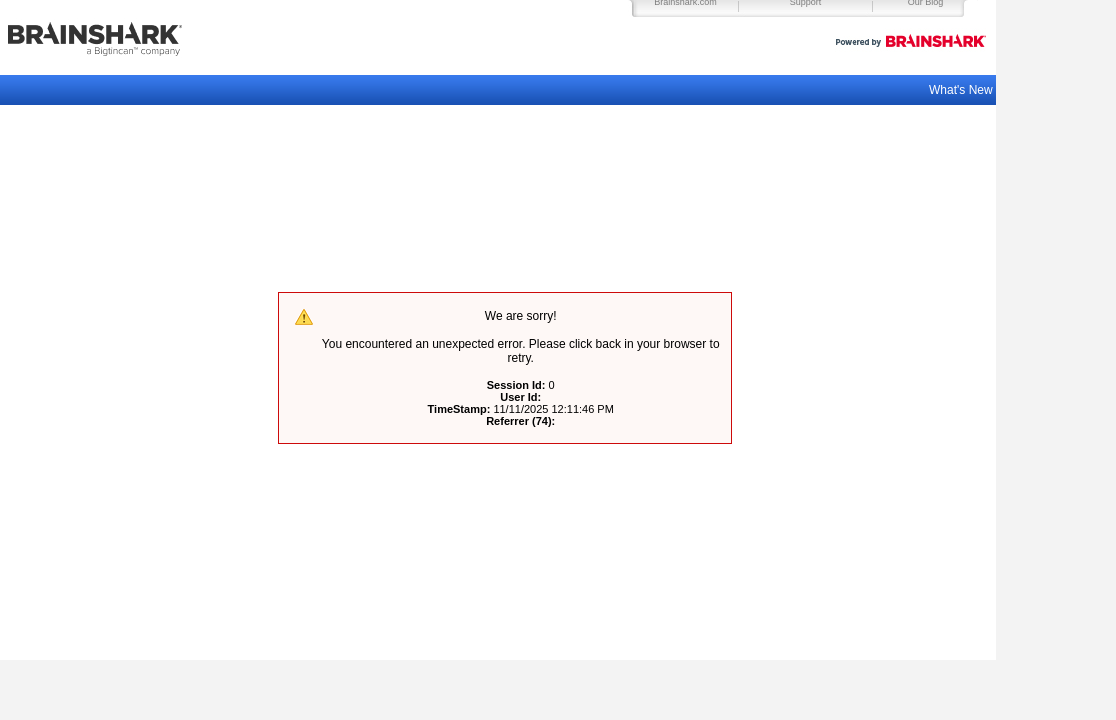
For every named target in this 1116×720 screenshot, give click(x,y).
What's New (962, 90)
